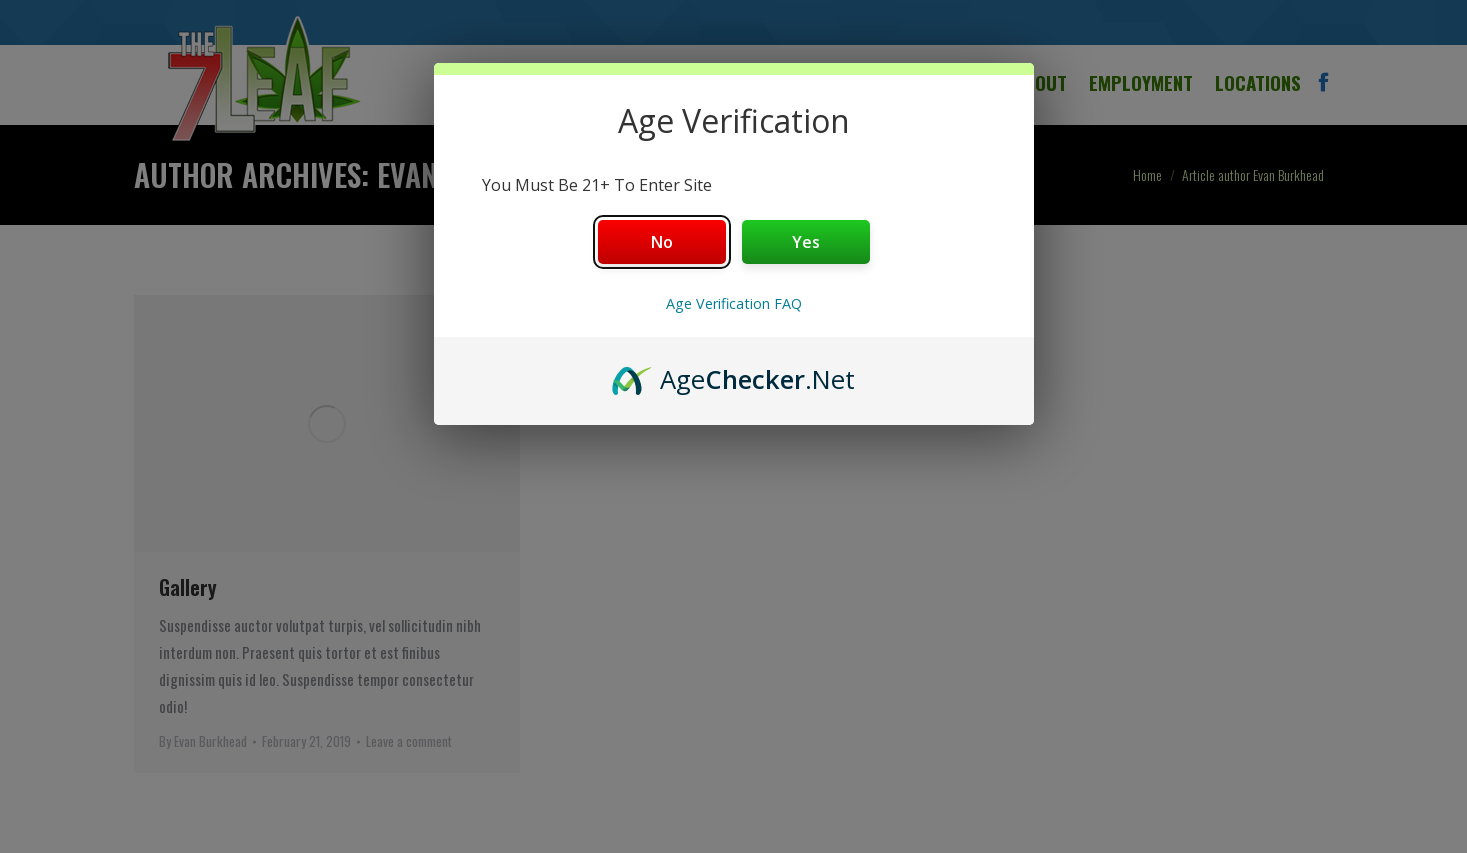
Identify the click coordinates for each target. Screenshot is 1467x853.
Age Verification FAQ (734, 303)
